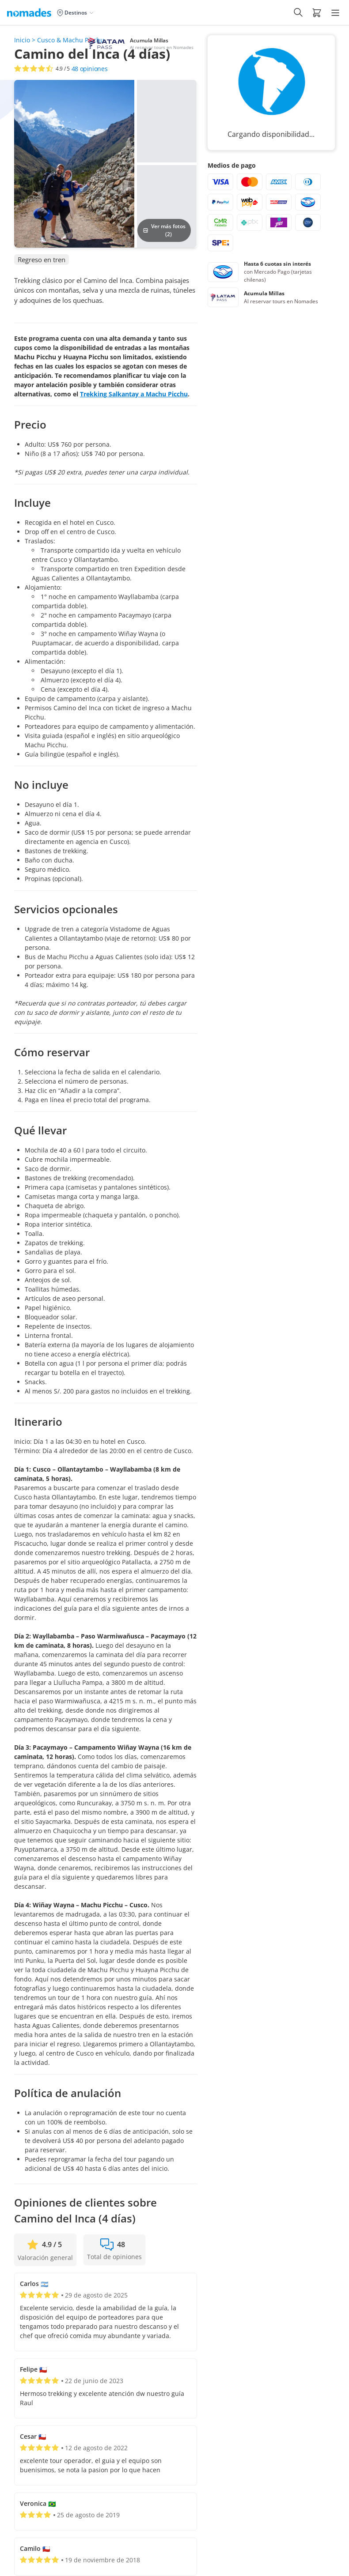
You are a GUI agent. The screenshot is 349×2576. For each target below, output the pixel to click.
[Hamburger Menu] (335, 13)
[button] (316, 12)
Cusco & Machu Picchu (70, 40)
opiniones (90, 69)
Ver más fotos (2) (164, 230)
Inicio (22, 40)
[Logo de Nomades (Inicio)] (31, 12)
